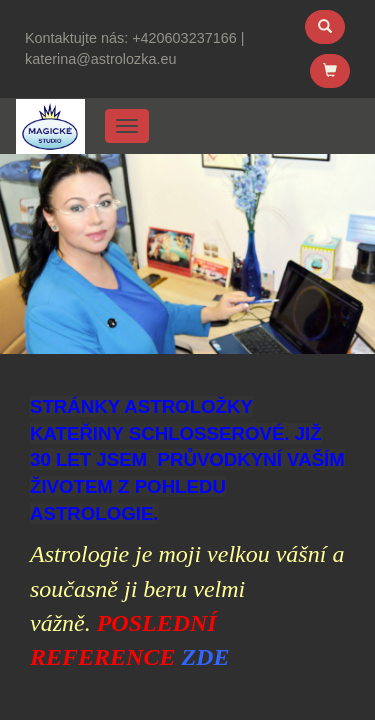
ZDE (205, 657)
